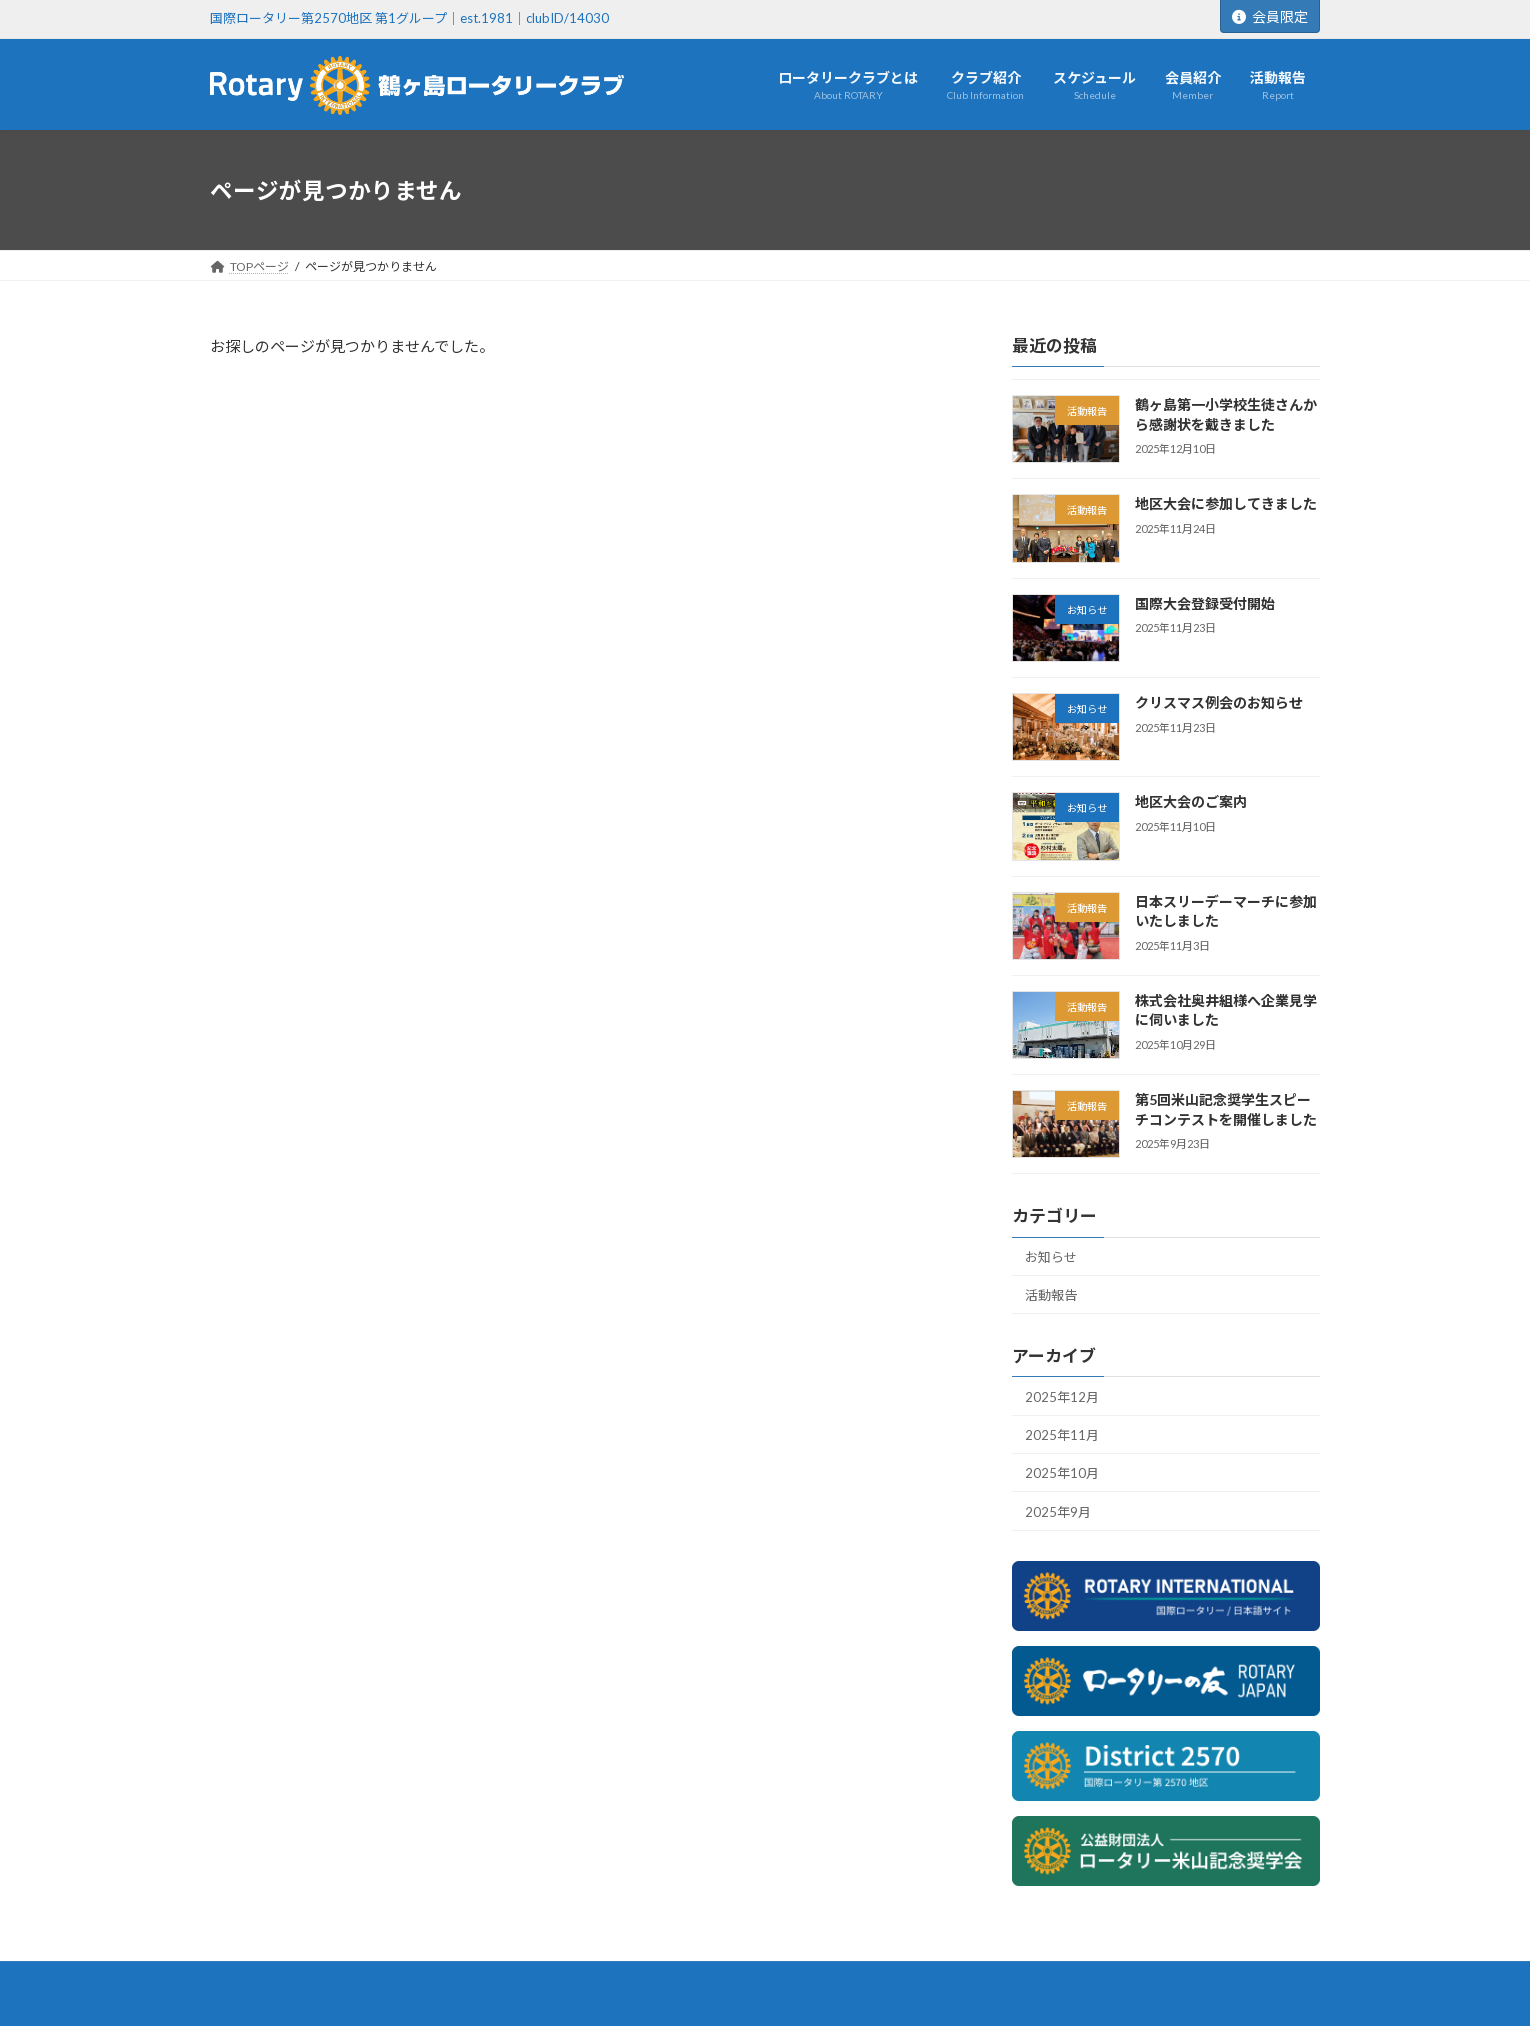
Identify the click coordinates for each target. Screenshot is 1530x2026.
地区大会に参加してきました (1226, 503)
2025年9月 (1058, 1512)
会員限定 (1270, 16)
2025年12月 (1062, 1396)
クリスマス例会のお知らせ (1219, 702)
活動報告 (1051, 1295)
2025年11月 (1062, 1435)
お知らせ (1051, 1257)
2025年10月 (1062, 1473)
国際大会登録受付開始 (1205, 603)
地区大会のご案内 (1191, 801)
